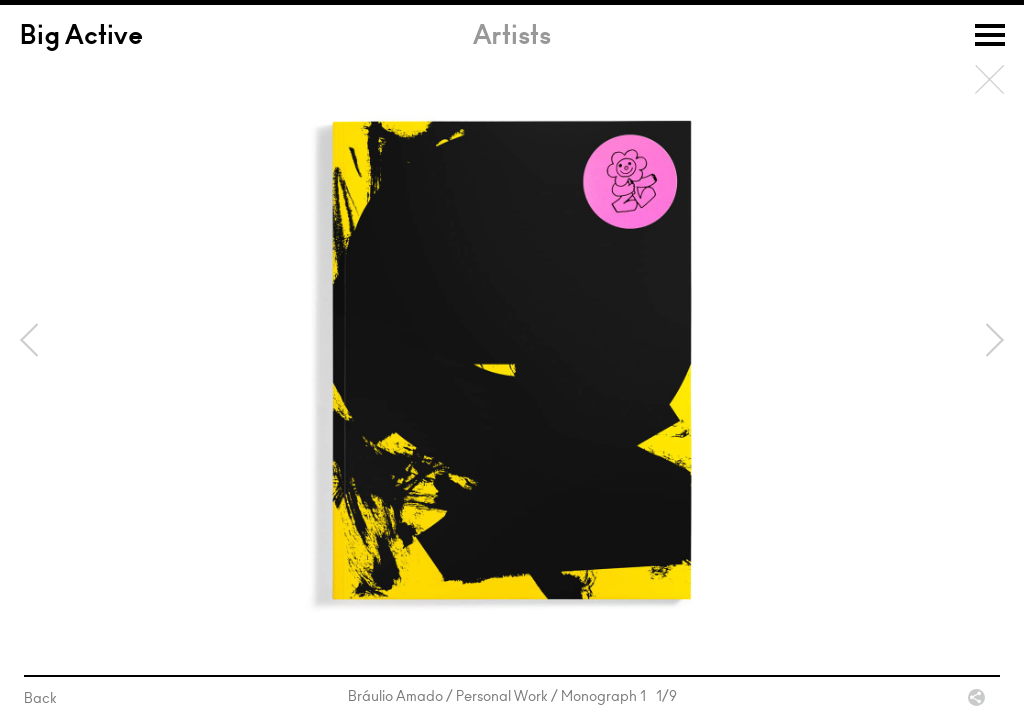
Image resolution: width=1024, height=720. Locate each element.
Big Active (81, 38)
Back (990, 80)
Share (976, 697)
